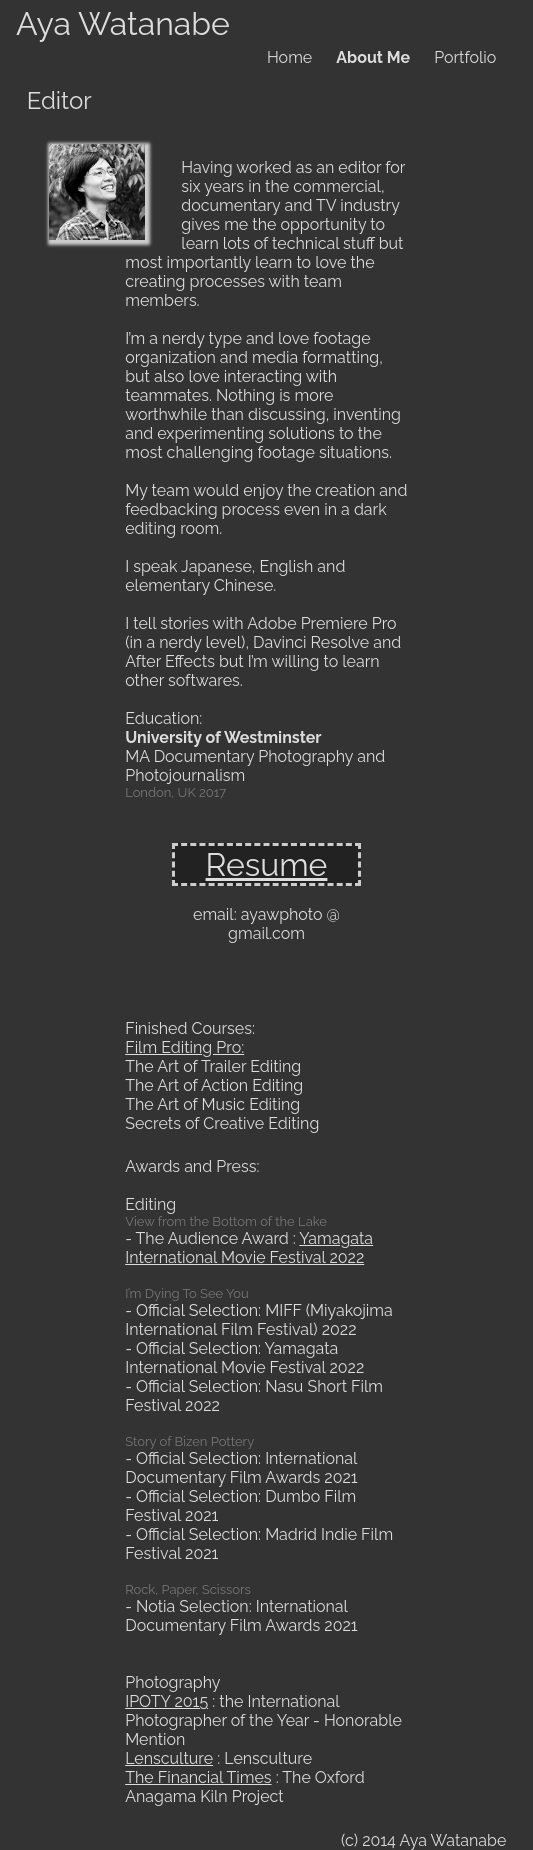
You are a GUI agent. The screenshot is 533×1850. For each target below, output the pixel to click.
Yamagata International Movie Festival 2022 (249, 1248)
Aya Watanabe (123, 23)
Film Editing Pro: (184, 1047)
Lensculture (169, 1758)
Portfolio (465, 57)
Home (289, 57)
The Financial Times (198, 1777)
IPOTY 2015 (166, 1701)
